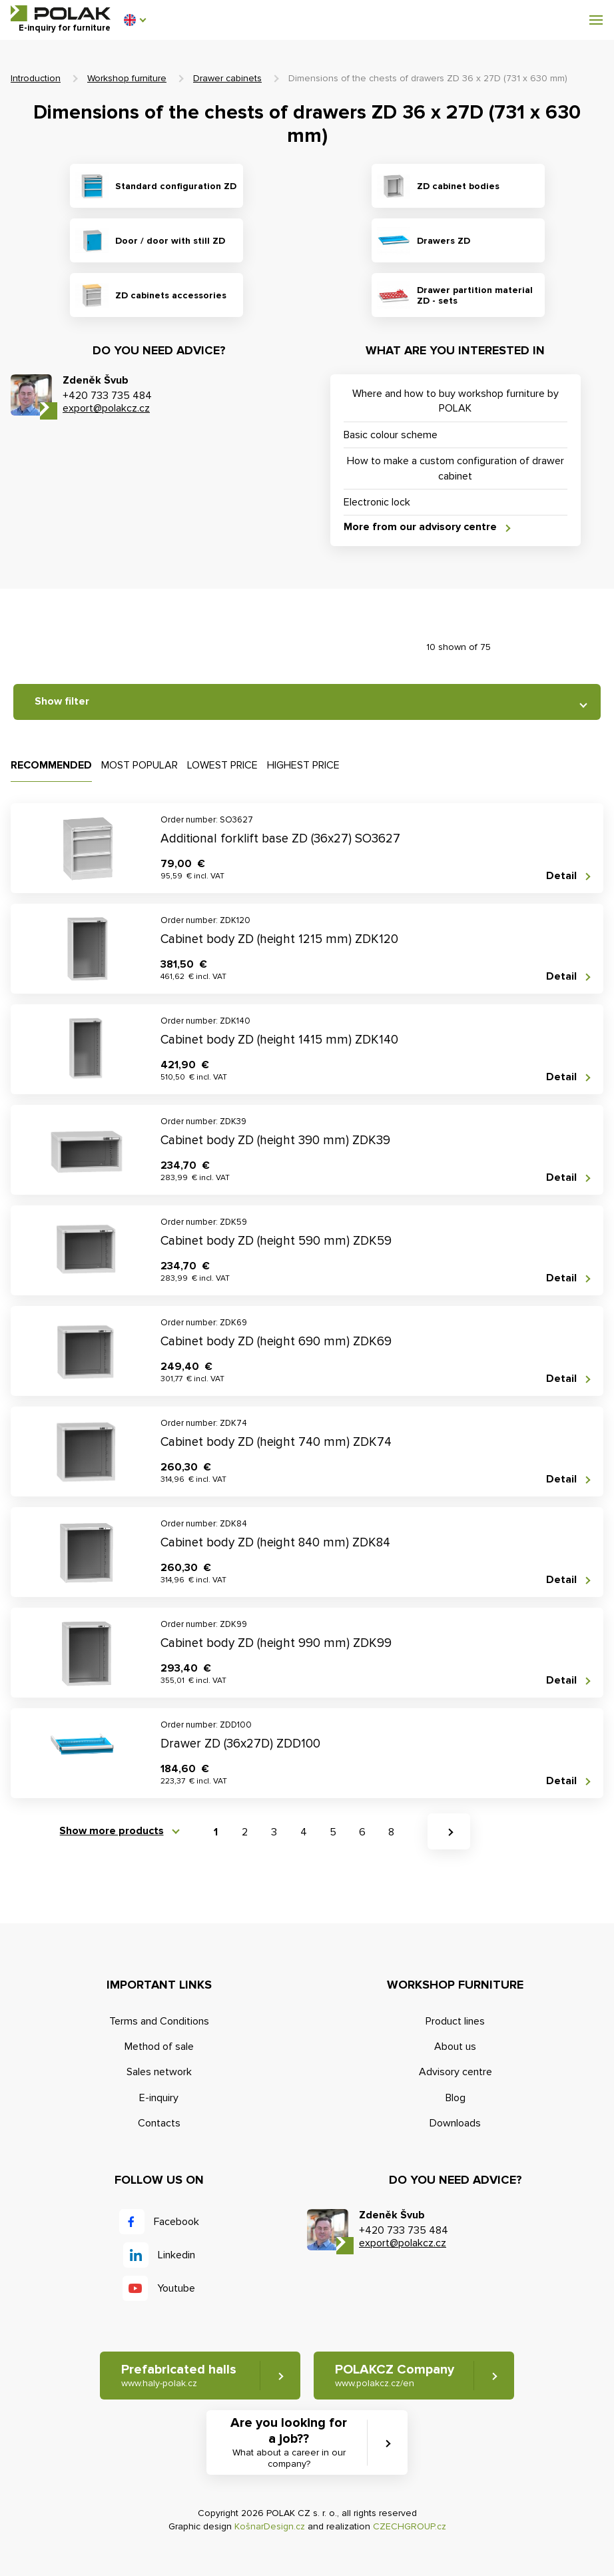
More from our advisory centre (420, 527)
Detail (561, 876)
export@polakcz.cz (106, 408)
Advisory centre (455, 2072)
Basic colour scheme (391, 435)
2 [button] (245, 1832)
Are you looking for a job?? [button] (289, 2442)
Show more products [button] (111, 1831)
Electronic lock (377, 502)
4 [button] (303, 1832)
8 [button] (391, 1832)
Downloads (455, 2123)
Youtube (176, 2288)
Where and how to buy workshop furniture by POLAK (455, 401)
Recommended (51, 765)
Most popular (139, 765)
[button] (134, 20)
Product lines (455, 2021)
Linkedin (176, 2255)
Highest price (303, 765)
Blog (455, 2097)
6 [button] (362, 1832)
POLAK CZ (61, 13)
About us (455, 2046)
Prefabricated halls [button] (178, 2376)
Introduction (36, 78)
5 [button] (333, 1832)
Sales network (159, 2072)
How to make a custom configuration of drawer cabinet (455, 468)
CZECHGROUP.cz (409, 2526)
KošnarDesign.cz (269, 2526)
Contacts (159, 2123)
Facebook (176, 2221)
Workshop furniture (126, 78)
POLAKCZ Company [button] (394, 2376)
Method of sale (159, 2046)
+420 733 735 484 (107, 395)
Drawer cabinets (227, 78)
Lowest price (222, 765)
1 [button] (216, 1832)
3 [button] (274, 1832)
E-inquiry (158, 2097)
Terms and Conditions (159, 2021)
